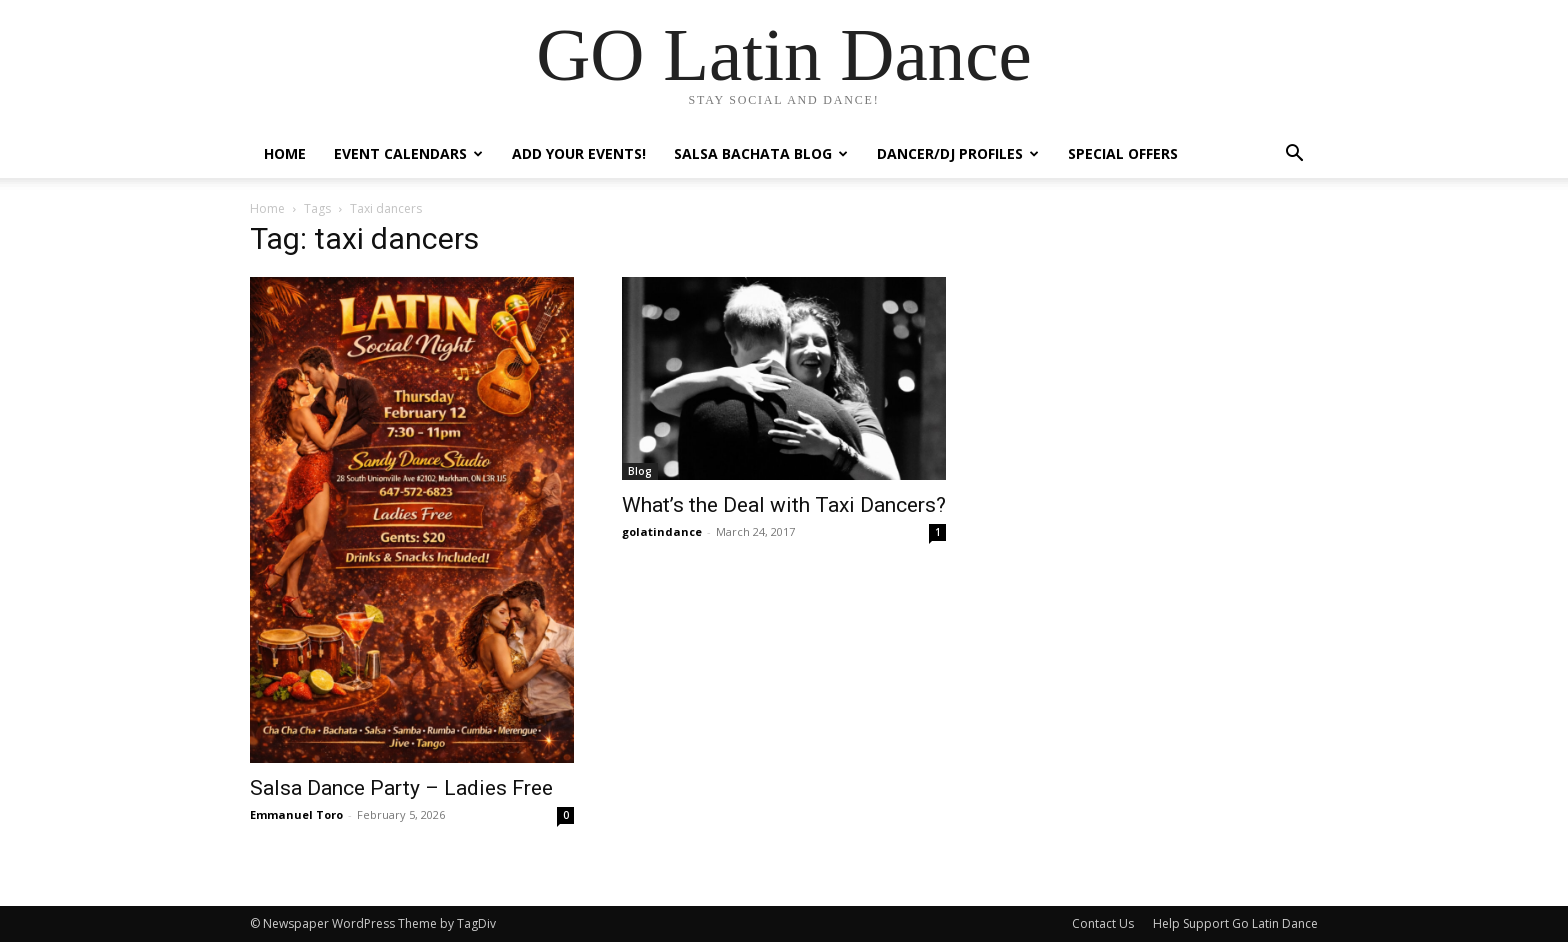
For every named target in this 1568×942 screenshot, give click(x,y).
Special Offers (1123, 153)
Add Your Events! (579, 153)
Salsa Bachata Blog (761, 153)
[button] (1294, 155)
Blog (640, 471)
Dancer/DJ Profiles (958, 153)
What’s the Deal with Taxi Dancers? (784, 505)
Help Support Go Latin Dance (1235, 923)
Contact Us (1103, 923)
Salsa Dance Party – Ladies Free (401, 788)
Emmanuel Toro (296, 814)
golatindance (662, 531)
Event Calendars (408, 153)
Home (285, 153)
